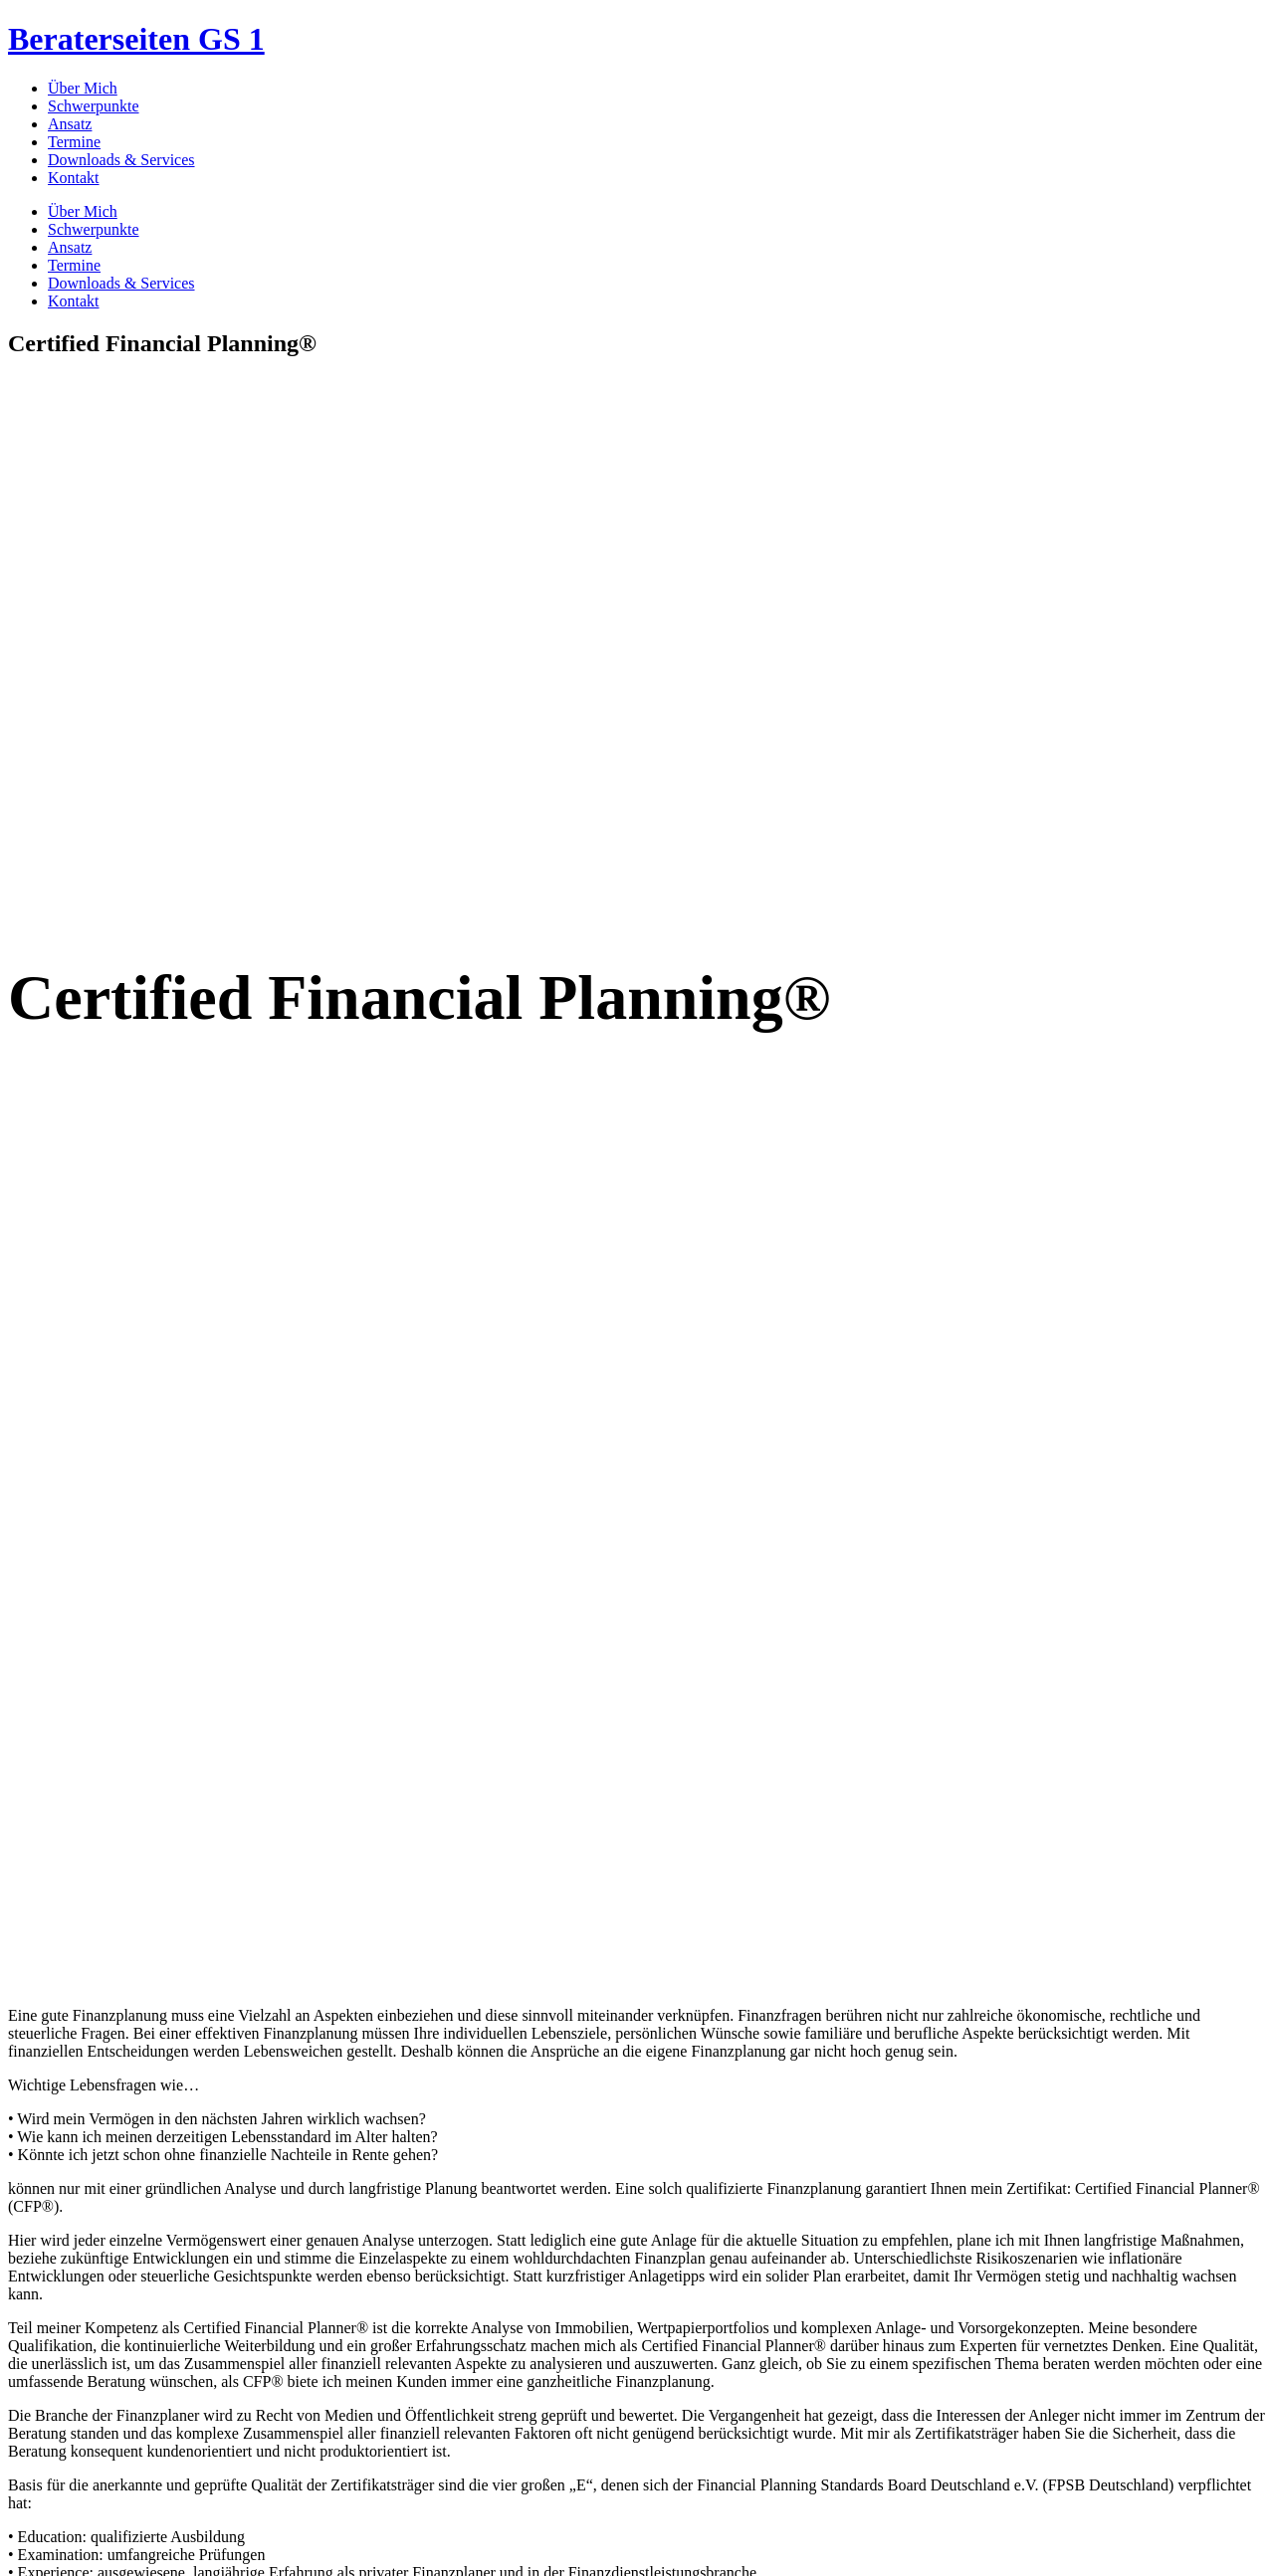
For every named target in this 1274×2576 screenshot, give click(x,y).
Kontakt (74, 177)
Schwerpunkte (93, 106)
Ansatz (70, 123)
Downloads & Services (121, 159)
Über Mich (82, 88)
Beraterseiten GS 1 (136, 39)
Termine (74, 141)
